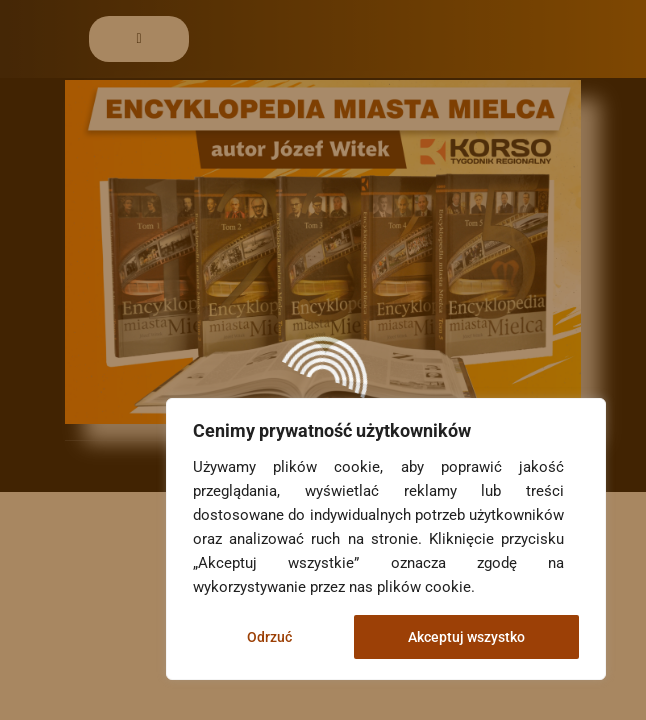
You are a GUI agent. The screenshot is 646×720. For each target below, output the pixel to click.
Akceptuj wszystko (466, 637)
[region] (386, 539)
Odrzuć (269, 637)
